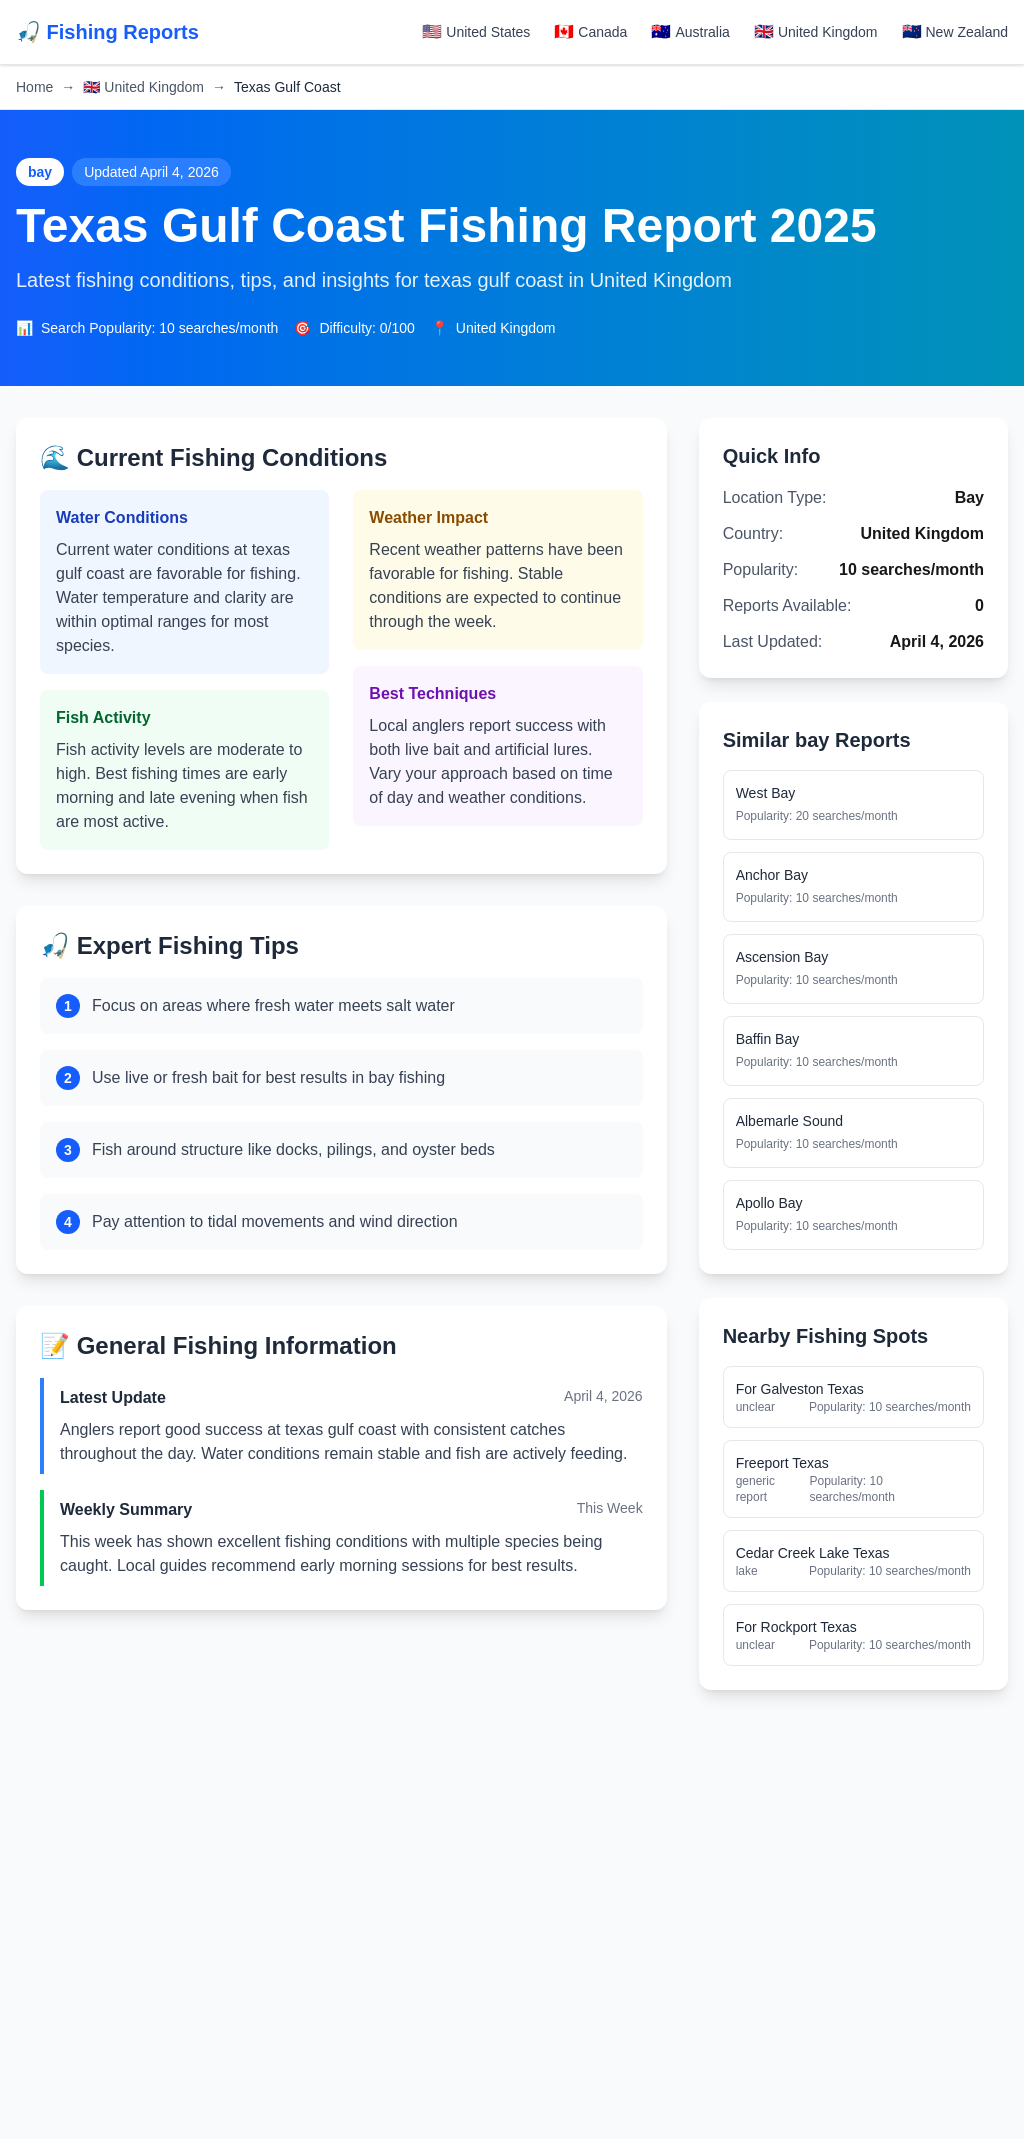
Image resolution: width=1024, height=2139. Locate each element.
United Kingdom (143, 87)
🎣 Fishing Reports (107, 32)
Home (34, 87)
